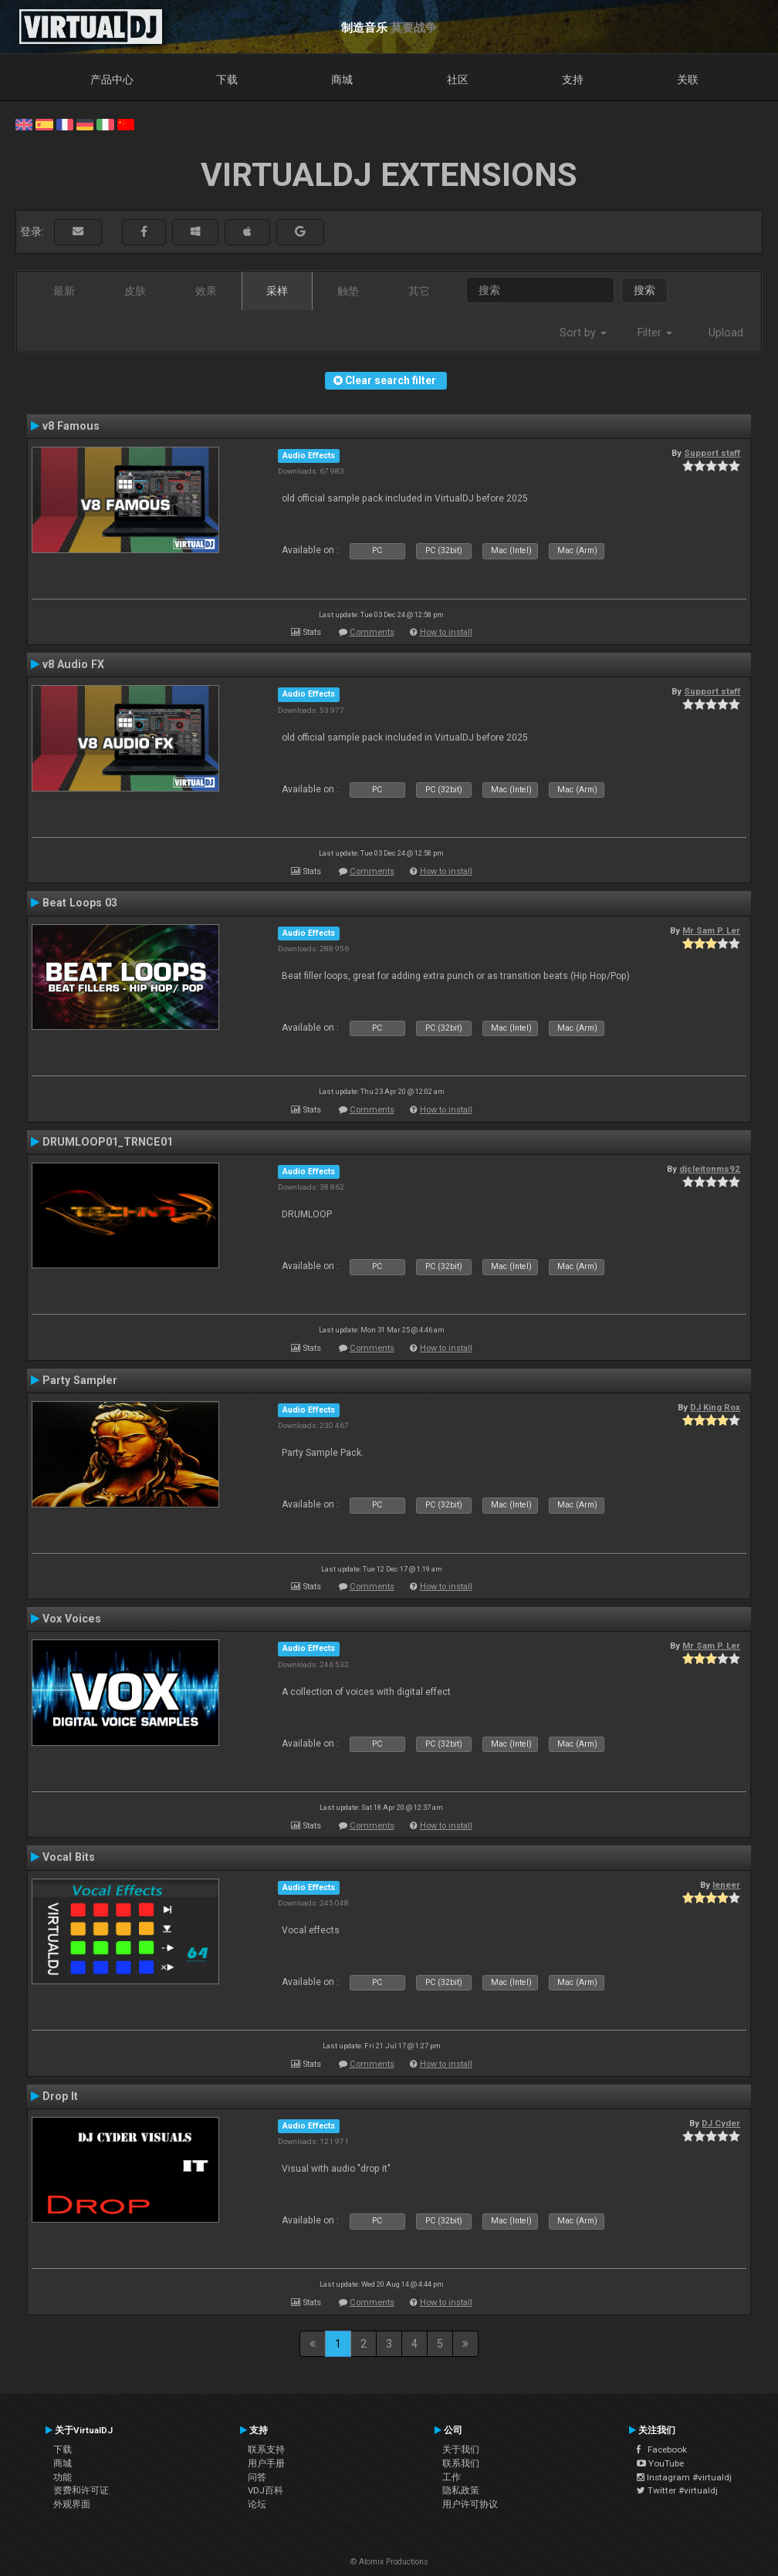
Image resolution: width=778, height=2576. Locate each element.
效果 (206, 291)
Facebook (662, 2449)
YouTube (660, 2463)
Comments (372, 632)
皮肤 (135, 291)
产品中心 (112, 79)
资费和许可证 (81, 2490)
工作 (451, 2477)
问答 (257, 2477)
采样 (277, 291)
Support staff (712, 452)
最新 (64, 291)
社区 (457, 79)
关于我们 (460, 2449)
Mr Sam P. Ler (711, 930)
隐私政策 (460, 2490)
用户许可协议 (470, 2504)
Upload (726, 332)
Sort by (583, 332)
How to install (446, 632)
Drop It (60, 2096)
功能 (62, 2477)
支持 (573, 79)
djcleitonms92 (709, 1168)
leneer (726, 1884)
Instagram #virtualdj (684, 2477)
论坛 (257, 2504)
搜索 (644, 290)
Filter (655, 332)
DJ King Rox (715, 1407)
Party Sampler (79, 1380)
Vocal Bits (68, 1857)
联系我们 (460, 2463)
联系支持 (266, 2449)
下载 (227, 79)
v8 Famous (71, 426)
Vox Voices (71, 1618)
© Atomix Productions (389, 2562)
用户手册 (266, 2463)
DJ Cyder (721, 2123)
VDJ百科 (265, 2490)
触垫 (348, 291)
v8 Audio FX (73, 664)
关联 (688, 79)
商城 (342, 79)
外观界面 (71, 2504)
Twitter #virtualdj (677, 2490)
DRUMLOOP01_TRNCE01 (107, 1142)
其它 (419, 291)
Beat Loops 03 (79, 902)
